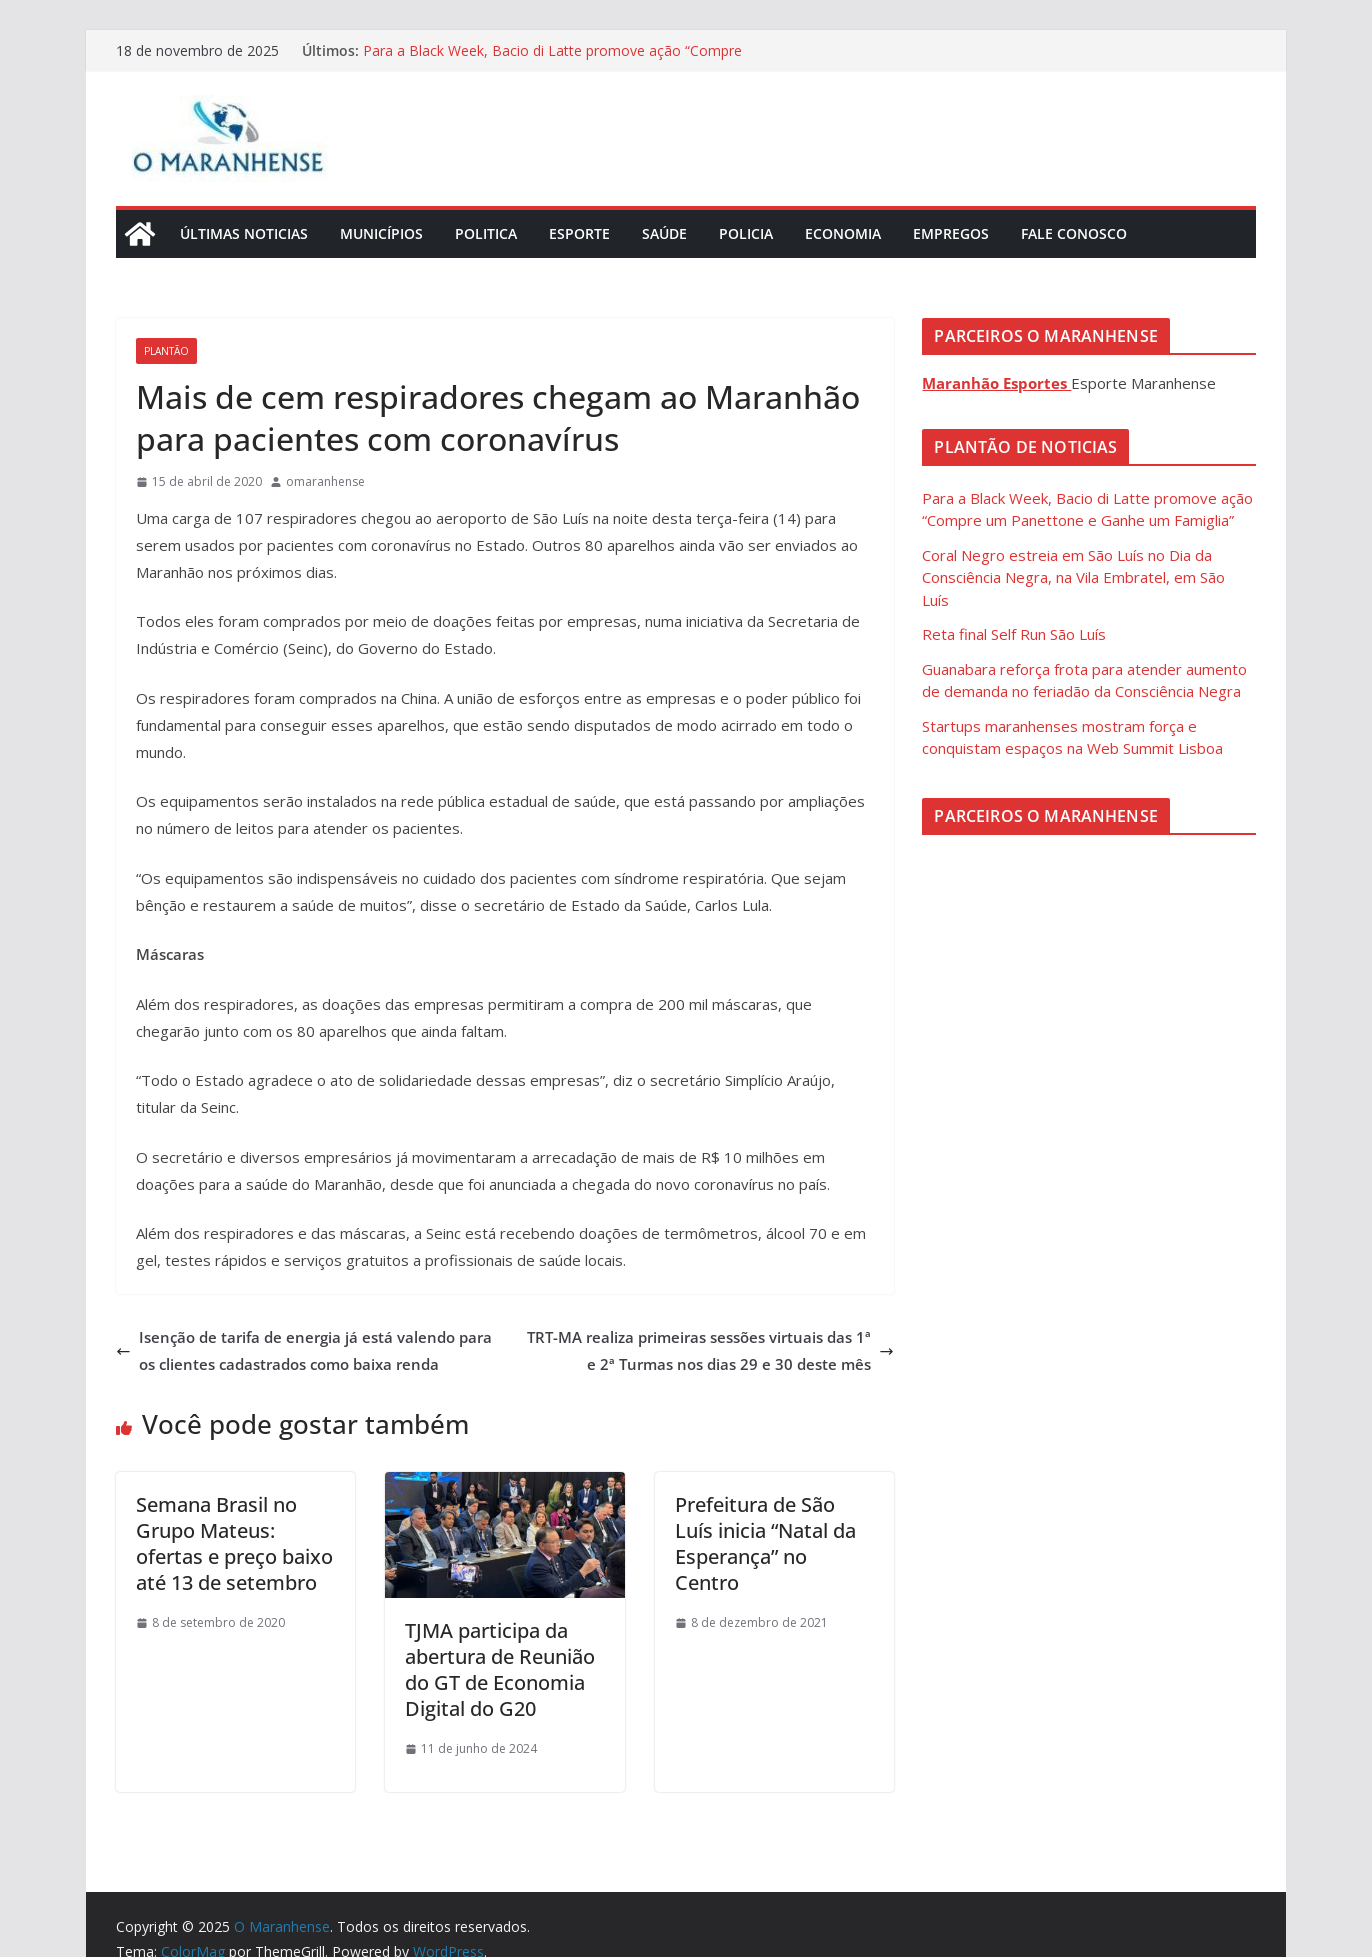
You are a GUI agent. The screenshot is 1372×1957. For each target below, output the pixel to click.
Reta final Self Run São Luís (1014, 634)
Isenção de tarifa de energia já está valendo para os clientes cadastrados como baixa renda (304, 1350)
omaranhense (325, 481)
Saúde (664, 233)
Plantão (166, 351)
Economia (843, 233)
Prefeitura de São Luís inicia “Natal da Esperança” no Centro (765, 1543)
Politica (486, 233)
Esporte (579, 233)
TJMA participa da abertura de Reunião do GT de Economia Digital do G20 (500, 1669)
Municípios (381, 233)
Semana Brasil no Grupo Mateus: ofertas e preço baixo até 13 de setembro (234, 1543)
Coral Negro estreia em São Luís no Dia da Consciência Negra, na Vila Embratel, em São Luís (1073, 577)
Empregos (951, 233)
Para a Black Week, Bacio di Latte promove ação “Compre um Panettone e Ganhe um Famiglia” (552, 60)
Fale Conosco (1074, 233)
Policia (746, 233)
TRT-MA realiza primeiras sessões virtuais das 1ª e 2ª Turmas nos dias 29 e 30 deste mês (710, 1350)
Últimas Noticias (244, 233)
